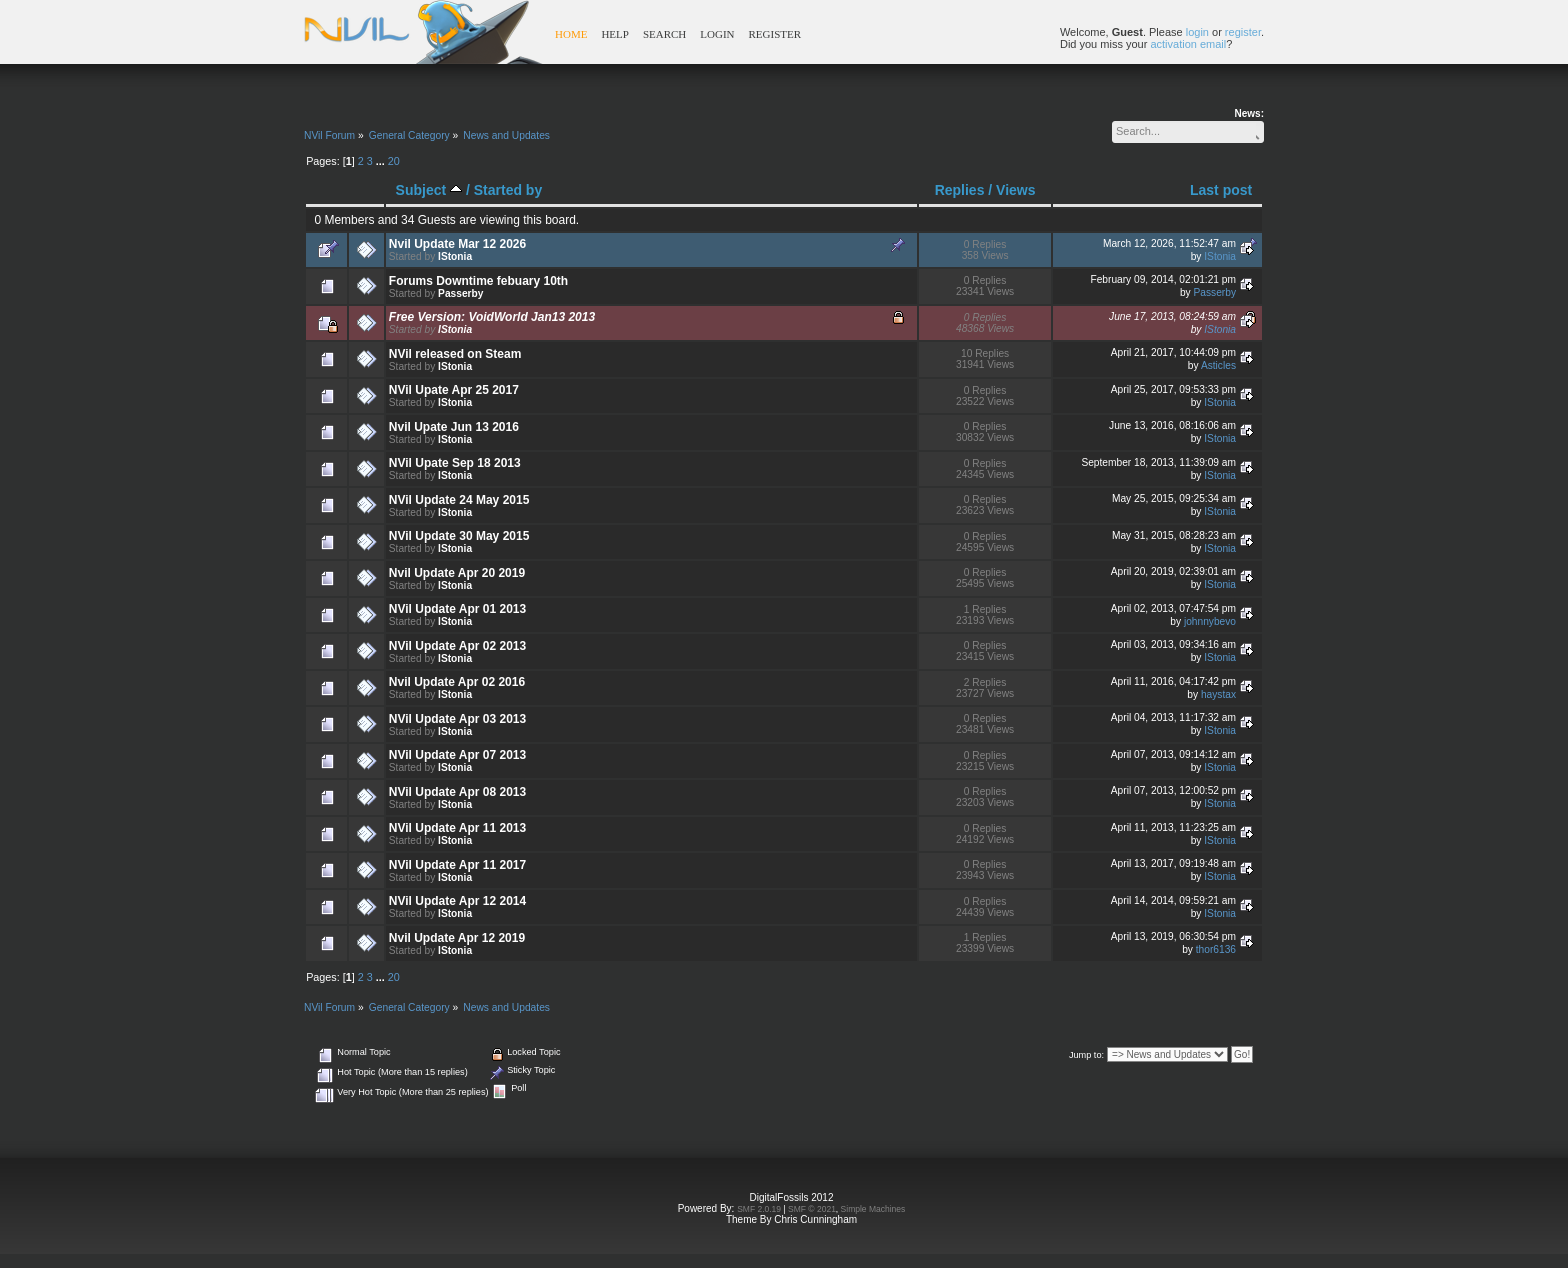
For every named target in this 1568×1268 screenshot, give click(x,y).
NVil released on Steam (455, 354)
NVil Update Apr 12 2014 (457, 901)
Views (1015, 190)
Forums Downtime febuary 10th (478, 281)
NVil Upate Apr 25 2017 (454, 390)
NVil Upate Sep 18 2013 (455, 463)
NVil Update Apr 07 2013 (457, 755)
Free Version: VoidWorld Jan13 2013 (492, 317)
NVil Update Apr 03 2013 (457, 719)
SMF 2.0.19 (759, 1209)
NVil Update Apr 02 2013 (457, 646)
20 (394, 161)
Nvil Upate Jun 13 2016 (454, 427)
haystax (1218, 694)
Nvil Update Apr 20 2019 (457, 573)
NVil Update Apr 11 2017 (457, 865)
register (1243, 32)
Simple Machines (873, 1209)
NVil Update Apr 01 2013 (457, 609)
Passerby (460, 293)
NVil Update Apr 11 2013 (457, 828)
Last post (1221, 190)
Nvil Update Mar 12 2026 (457, 244)
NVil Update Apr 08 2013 (457, 792)
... (382, 161)
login (1197, 32)
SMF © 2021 (812, 1209)
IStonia (455, 256)
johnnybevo (1210, 621)
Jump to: (1086, 1055)
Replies (960, 190)
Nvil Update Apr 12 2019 (457, 938)
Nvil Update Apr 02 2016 (457, 682)
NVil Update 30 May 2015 (459, 536)
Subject (429, 190)
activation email (1188, 44)
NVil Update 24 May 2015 (459, 500)
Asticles (1218, 365)
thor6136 (1216, 949)
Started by (508, 190)
